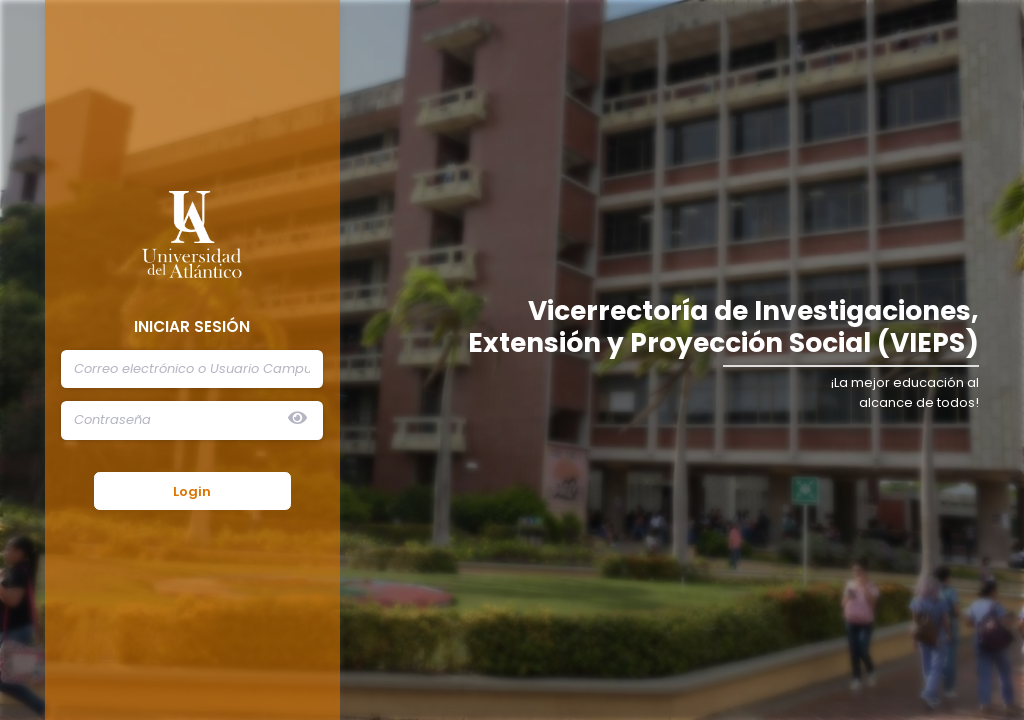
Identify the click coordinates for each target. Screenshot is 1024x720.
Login (192, 491)
